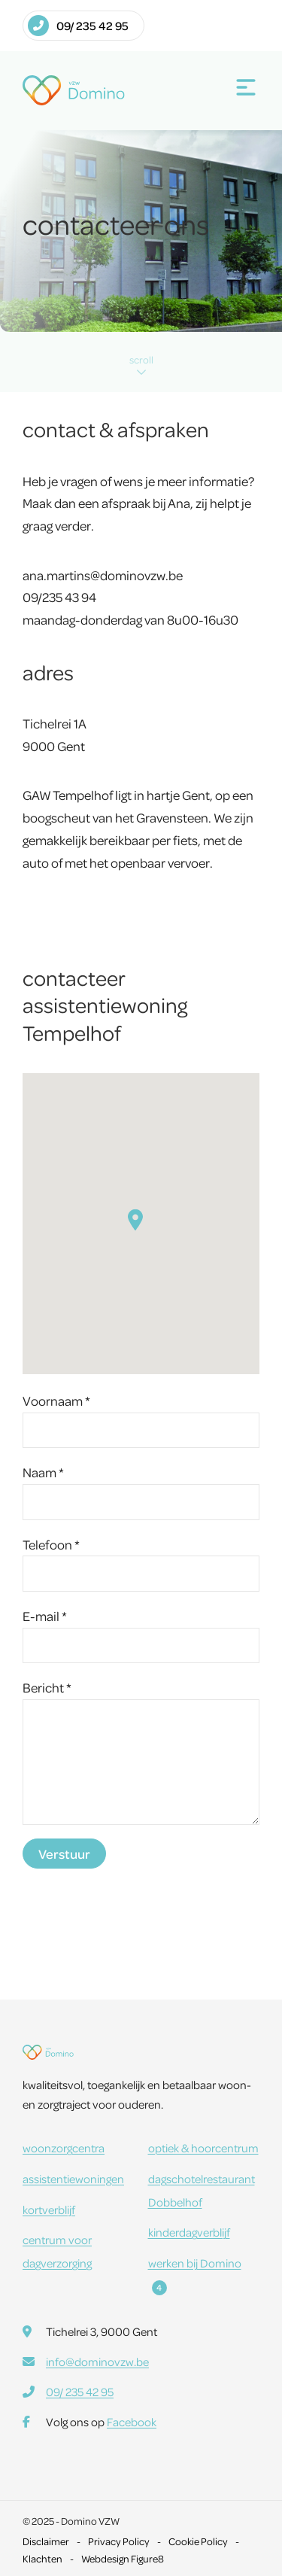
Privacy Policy (119, 2541)
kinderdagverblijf (189, 2232)
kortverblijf (49, 2209)
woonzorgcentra (64, 2147)
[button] (135, 1220)
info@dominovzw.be (97, 2361)
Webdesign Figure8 (122, 2558)
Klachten (42, 2558)
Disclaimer (46, 2541)
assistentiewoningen (73, 2178)
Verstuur (64, 1853)
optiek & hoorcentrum (203, 2147)
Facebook (131, 2421)
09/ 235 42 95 (78, 25)
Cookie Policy (198, 2541)
